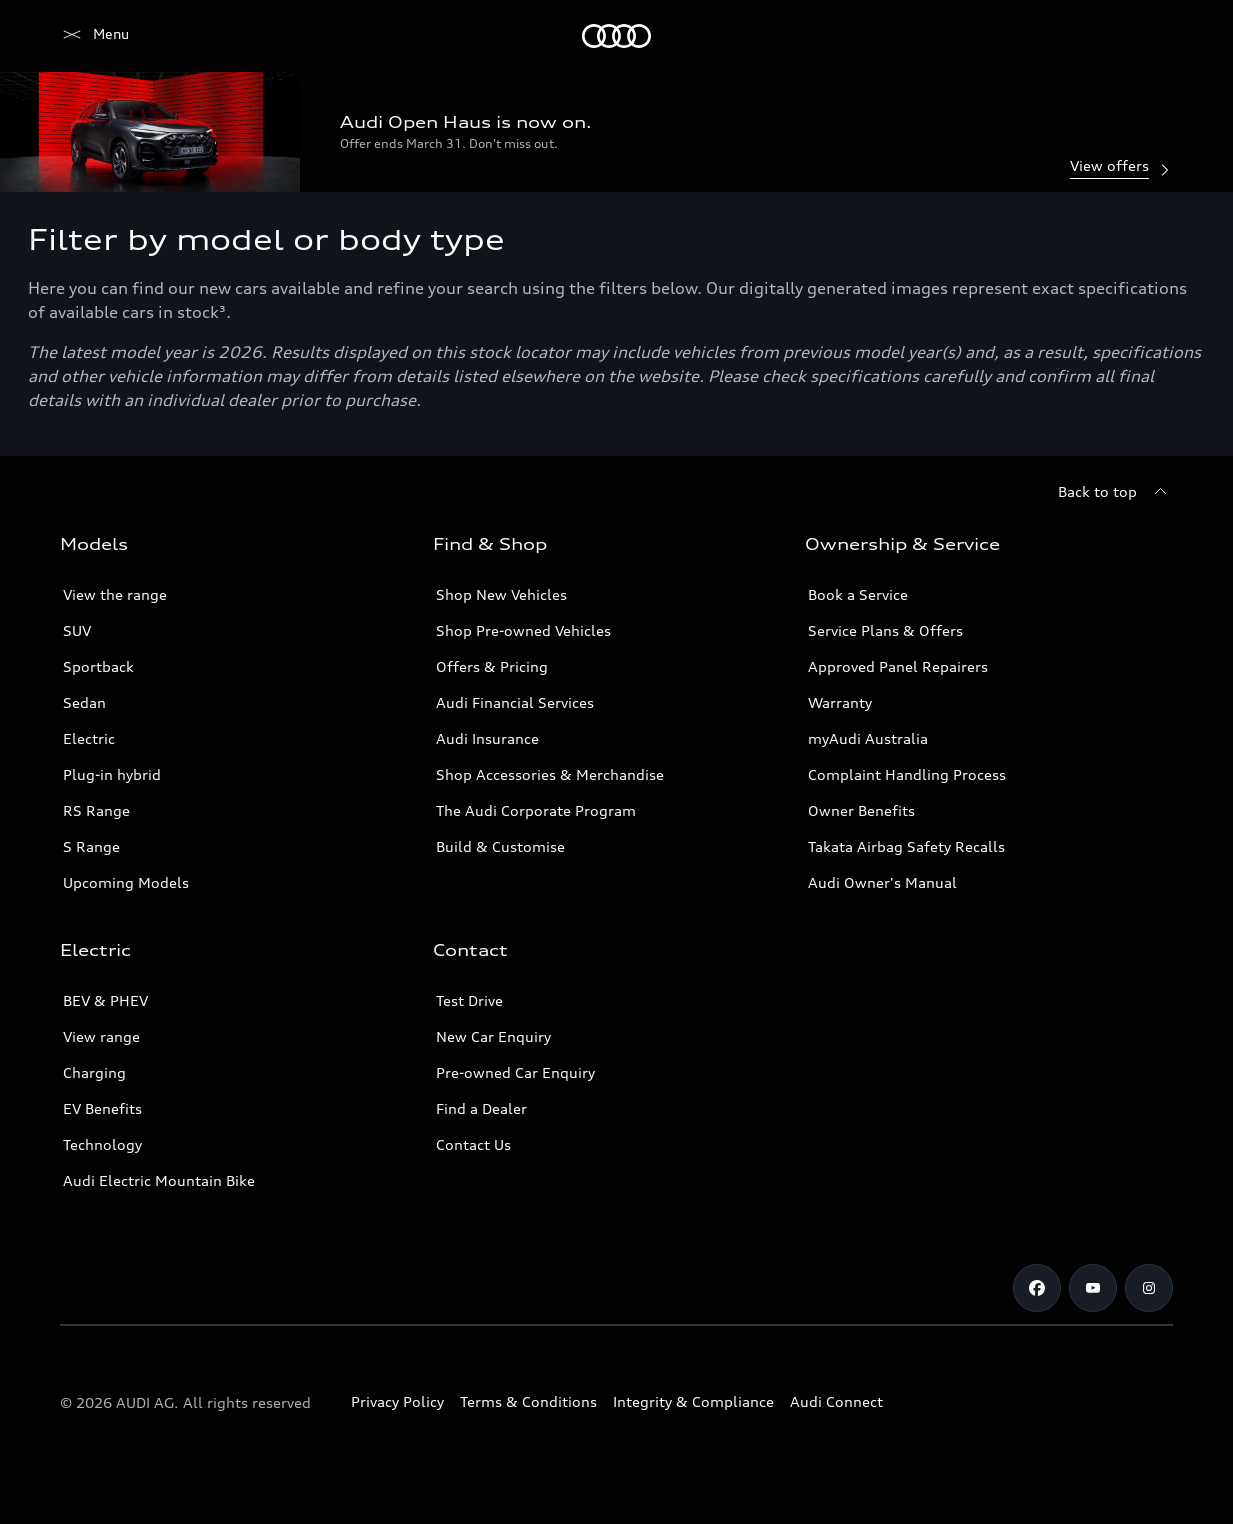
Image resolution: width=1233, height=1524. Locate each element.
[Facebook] (1037, 1288)
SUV (77, 630)
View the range (115, 594)
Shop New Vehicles (501, 594)
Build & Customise (500, 846)
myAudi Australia (868, 738)
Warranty (840, 702)
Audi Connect (836, 1401)
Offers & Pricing (492, 666)
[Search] (1149, 36)
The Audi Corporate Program (536, 810)
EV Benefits (102, 1108)
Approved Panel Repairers (898, 666)
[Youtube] (1093, 1288)
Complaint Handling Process (907, 774)
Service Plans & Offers (885, 630)
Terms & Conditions (528, 1401)
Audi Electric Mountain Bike (159, 1180)
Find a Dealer (481, 1108)
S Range (91, 846)
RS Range (96, 810)
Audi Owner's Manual (882, 882)
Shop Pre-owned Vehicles (523, 630)
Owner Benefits (861, 810)
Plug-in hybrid (112, 774)
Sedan (84, 702)
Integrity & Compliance (693, 1401)
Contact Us (473, 1144)
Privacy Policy (397, 1401)
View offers (1121, 167)
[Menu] (94, 36)
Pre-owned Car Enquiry (515, 1072)
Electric (89, 738)
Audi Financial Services (515, 702)
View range (101, 1036)
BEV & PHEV (105, 1000)
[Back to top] (1115, 492)
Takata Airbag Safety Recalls (906, 846)
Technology (102, 1144)
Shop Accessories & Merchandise (550, 774)
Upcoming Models (126, 882)
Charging (94, 1072)
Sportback (98, 666)
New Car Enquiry (493, 1036)
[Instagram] (1149, 1288)
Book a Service (858, 594)
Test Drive (469, 1000)
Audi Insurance (487, 738)
